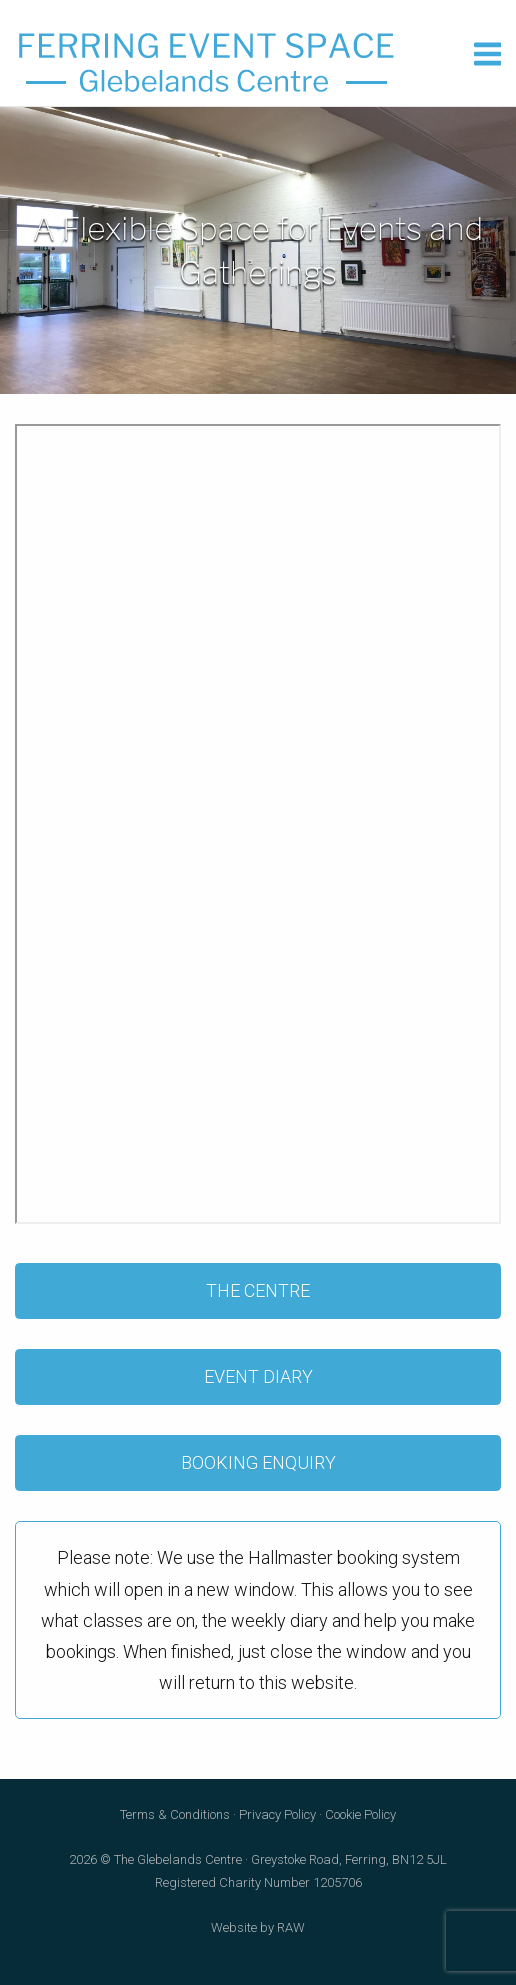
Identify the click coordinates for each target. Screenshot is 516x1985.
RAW (291, 1927)
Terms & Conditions (175, 1814)
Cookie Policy (360, 1814)
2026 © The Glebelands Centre (155, 1859)
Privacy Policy (277, 1814)
